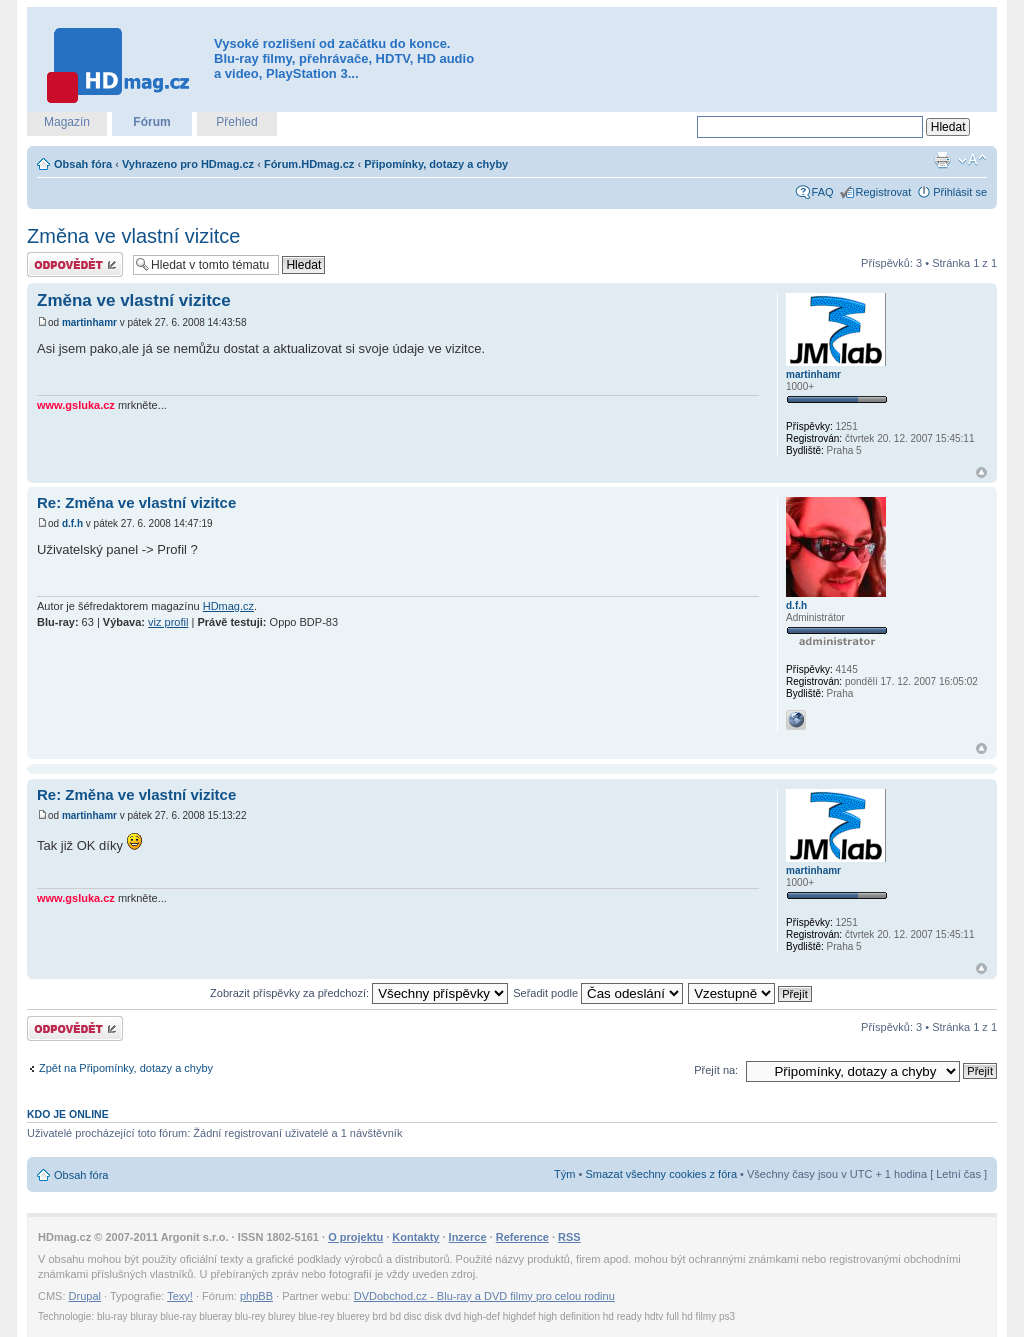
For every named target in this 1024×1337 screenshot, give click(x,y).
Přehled (236, 122)
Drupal (85, 1296)
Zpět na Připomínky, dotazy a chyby (126, 1068)
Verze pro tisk (942, 160)
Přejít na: (716, 1070)
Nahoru (981, 472)
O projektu (355, 1237)
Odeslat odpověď (75, 264)
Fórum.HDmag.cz (309, 164)
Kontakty (415, 1237)
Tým (564, 1174)
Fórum (151, 122)
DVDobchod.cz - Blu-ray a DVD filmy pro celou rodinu (484, 1296)
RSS (569, 1237)
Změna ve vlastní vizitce (133, 236)
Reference (522, 1237)
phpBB (256, 1296)
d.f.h (72, 523)
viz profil (168, 622)
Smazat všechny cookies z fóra (661, 1174)
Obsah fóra (83, 164)
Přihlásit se (960, 192)
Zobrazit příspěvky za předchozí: (359, 993)
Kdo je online (68, 1114)
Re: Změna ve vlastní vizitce (136, 502)
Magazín (67, 122)
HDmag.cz (228, 606)
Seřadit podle (598, 993)
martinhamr (89, 322)
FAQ (823, 192)
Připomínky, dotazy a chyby (436, 164)
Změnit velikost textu (972, 160)
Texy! (180, 1296)
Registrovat (884, 192)
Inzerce (468, 1237)
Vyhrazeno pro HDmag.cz (188, 164)
